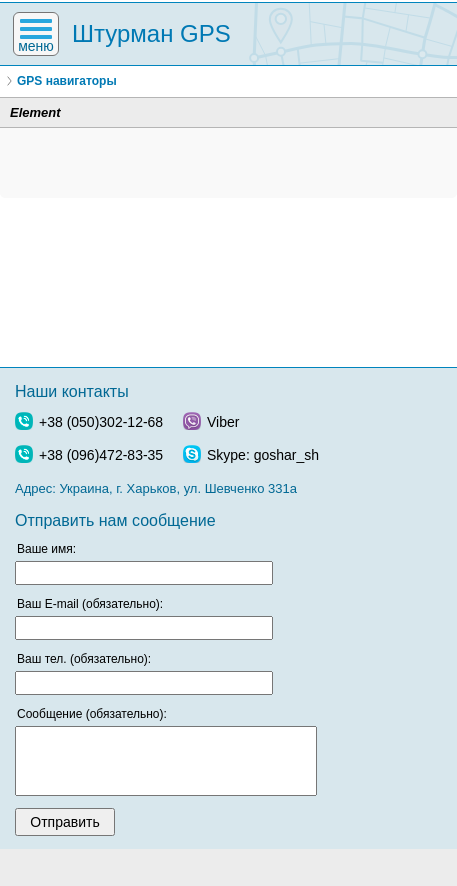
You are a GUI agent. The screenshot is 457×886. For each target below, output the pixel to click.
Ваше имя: (46, 549)
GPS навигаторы (67, 81)
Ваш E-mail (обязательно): (90, 604)
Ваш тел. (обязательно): (84, 659)
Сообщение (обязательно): (92, 714)
